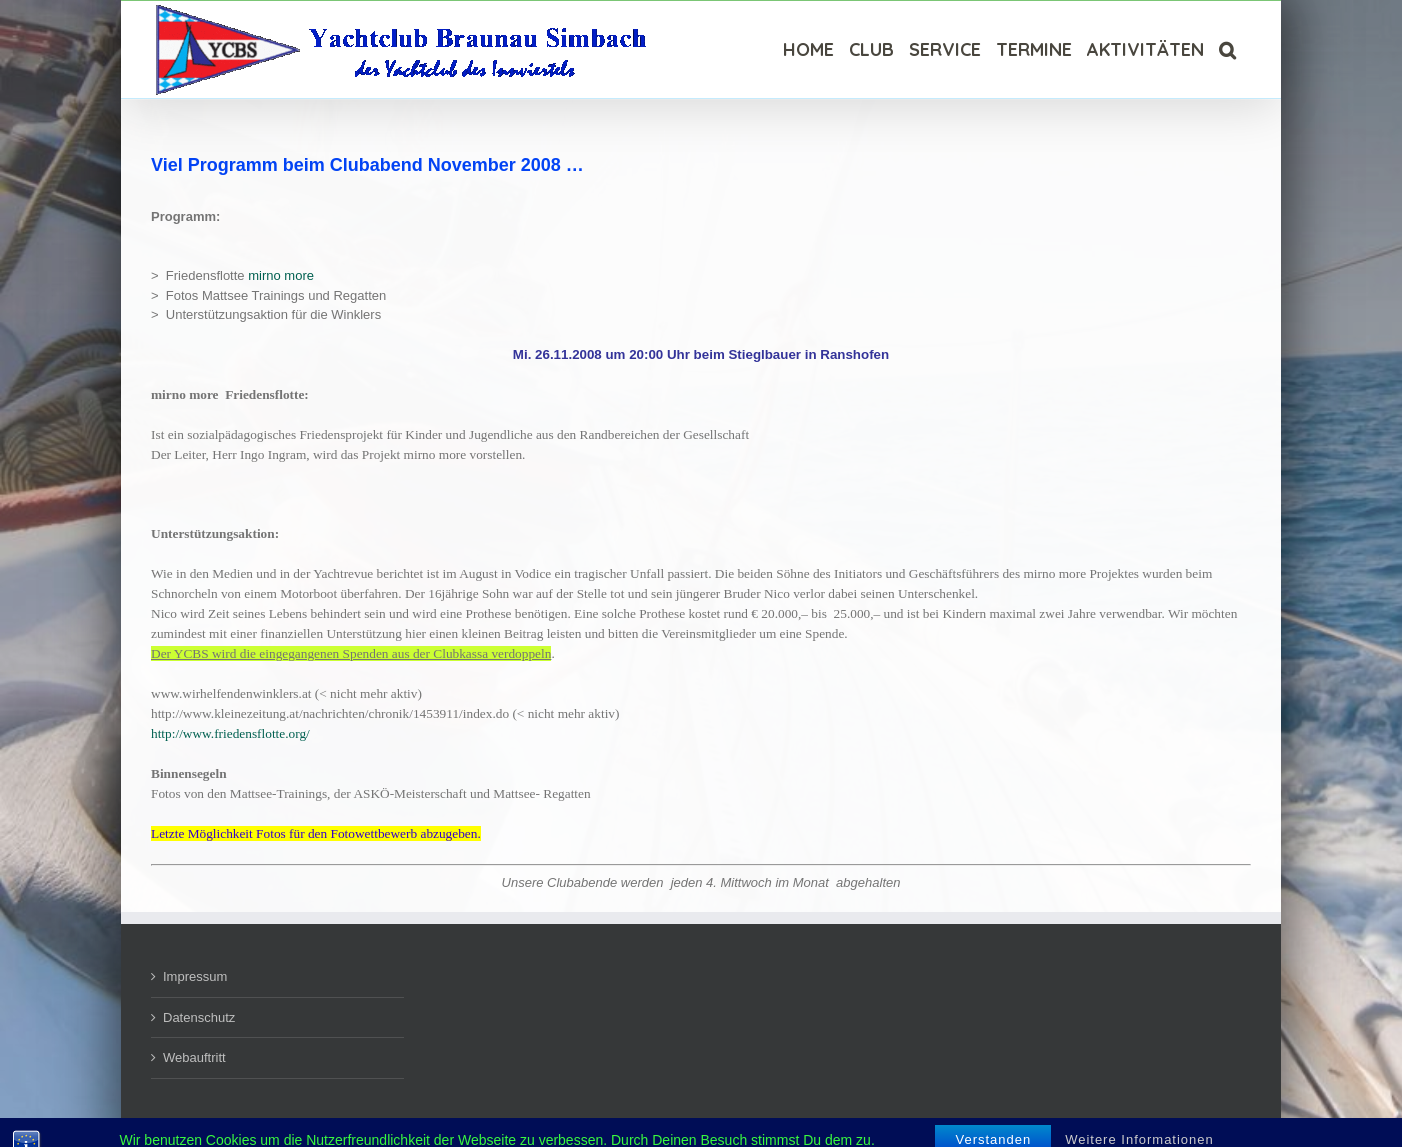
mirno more (281, 275)
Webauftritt (194, 1057)
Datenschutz (199, 1017)
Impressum (195, 976)
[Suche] (1227, 49)
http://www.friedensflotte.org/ (230, 733)
